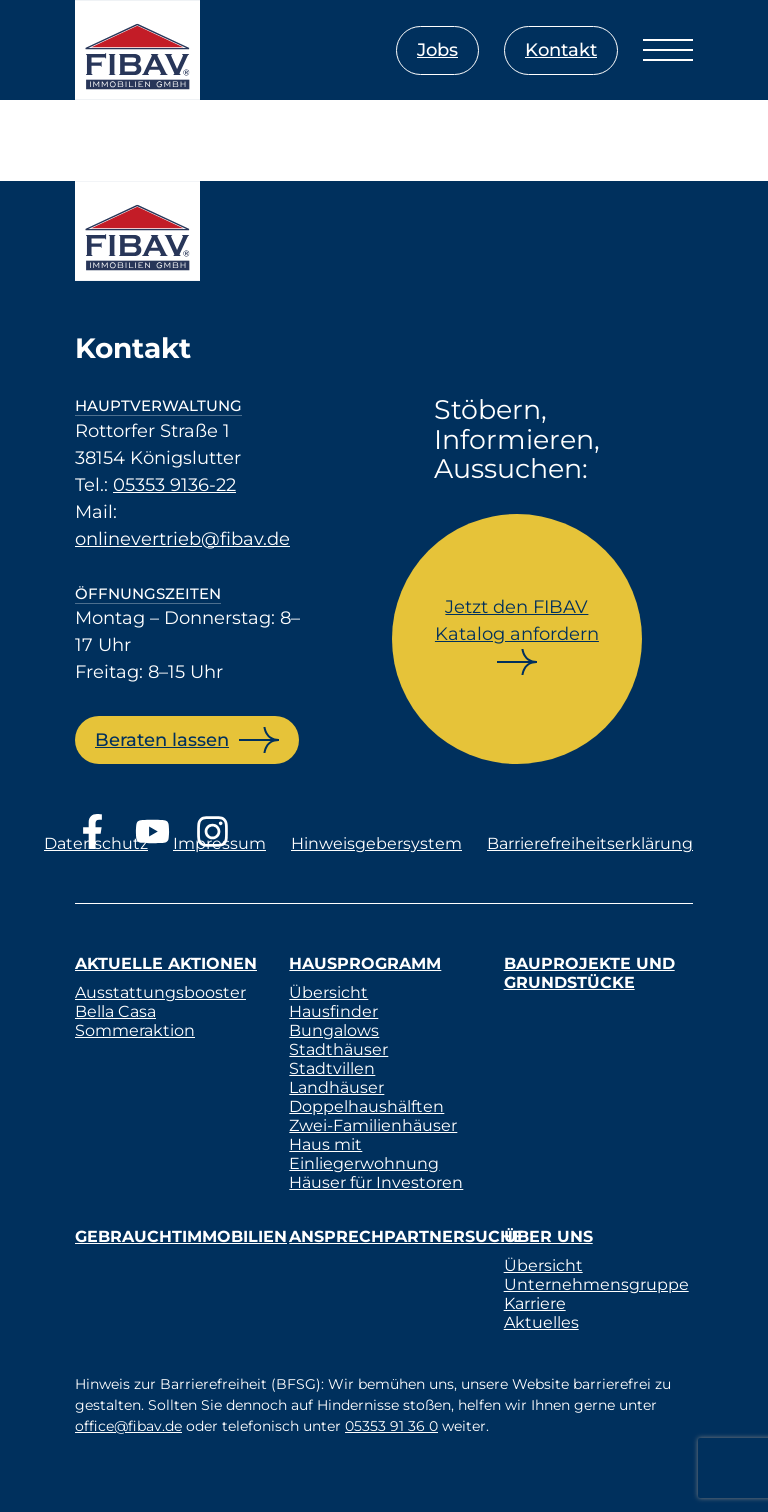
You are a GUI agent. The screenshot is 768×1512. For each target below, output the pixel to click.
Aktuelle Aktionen (166, 963)
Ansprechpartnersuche (406, 1236)
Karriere (535, 1303)
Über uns (548, 1236)
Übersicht (328, 992)
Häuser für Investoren (376, 1182)
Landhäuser (336, 1087)
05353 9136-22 (174, 485)
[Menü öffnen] (668, 50)
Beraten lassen (162, 740)
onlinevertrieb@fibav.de (182, 539)
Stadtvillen (332, 1068)
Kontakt (561, 50)
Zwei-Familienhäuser (373, 1125)
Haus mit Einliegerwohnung (364, 1154)
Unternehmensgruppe (596, 1284)
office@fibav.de (128, 1426)
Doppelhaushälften (366, 1106)
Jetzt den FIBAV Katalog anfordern (517, 620)
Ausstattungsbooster (160, 992)
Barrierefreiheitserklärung (590, 843)
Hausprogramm (365, 963)
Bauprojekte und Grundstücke (589, 973)
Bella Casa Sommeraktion (135, 1021)
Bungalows (334, 1030)
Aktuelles (541, 1322)
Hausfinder (333, 1011)
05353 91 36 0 (391, 1426)
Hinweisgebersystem (376, 843)
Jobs (437, 50)
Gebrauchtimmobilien (181, 1236)
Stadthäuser (338, 1049)
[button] (44, 1468)
